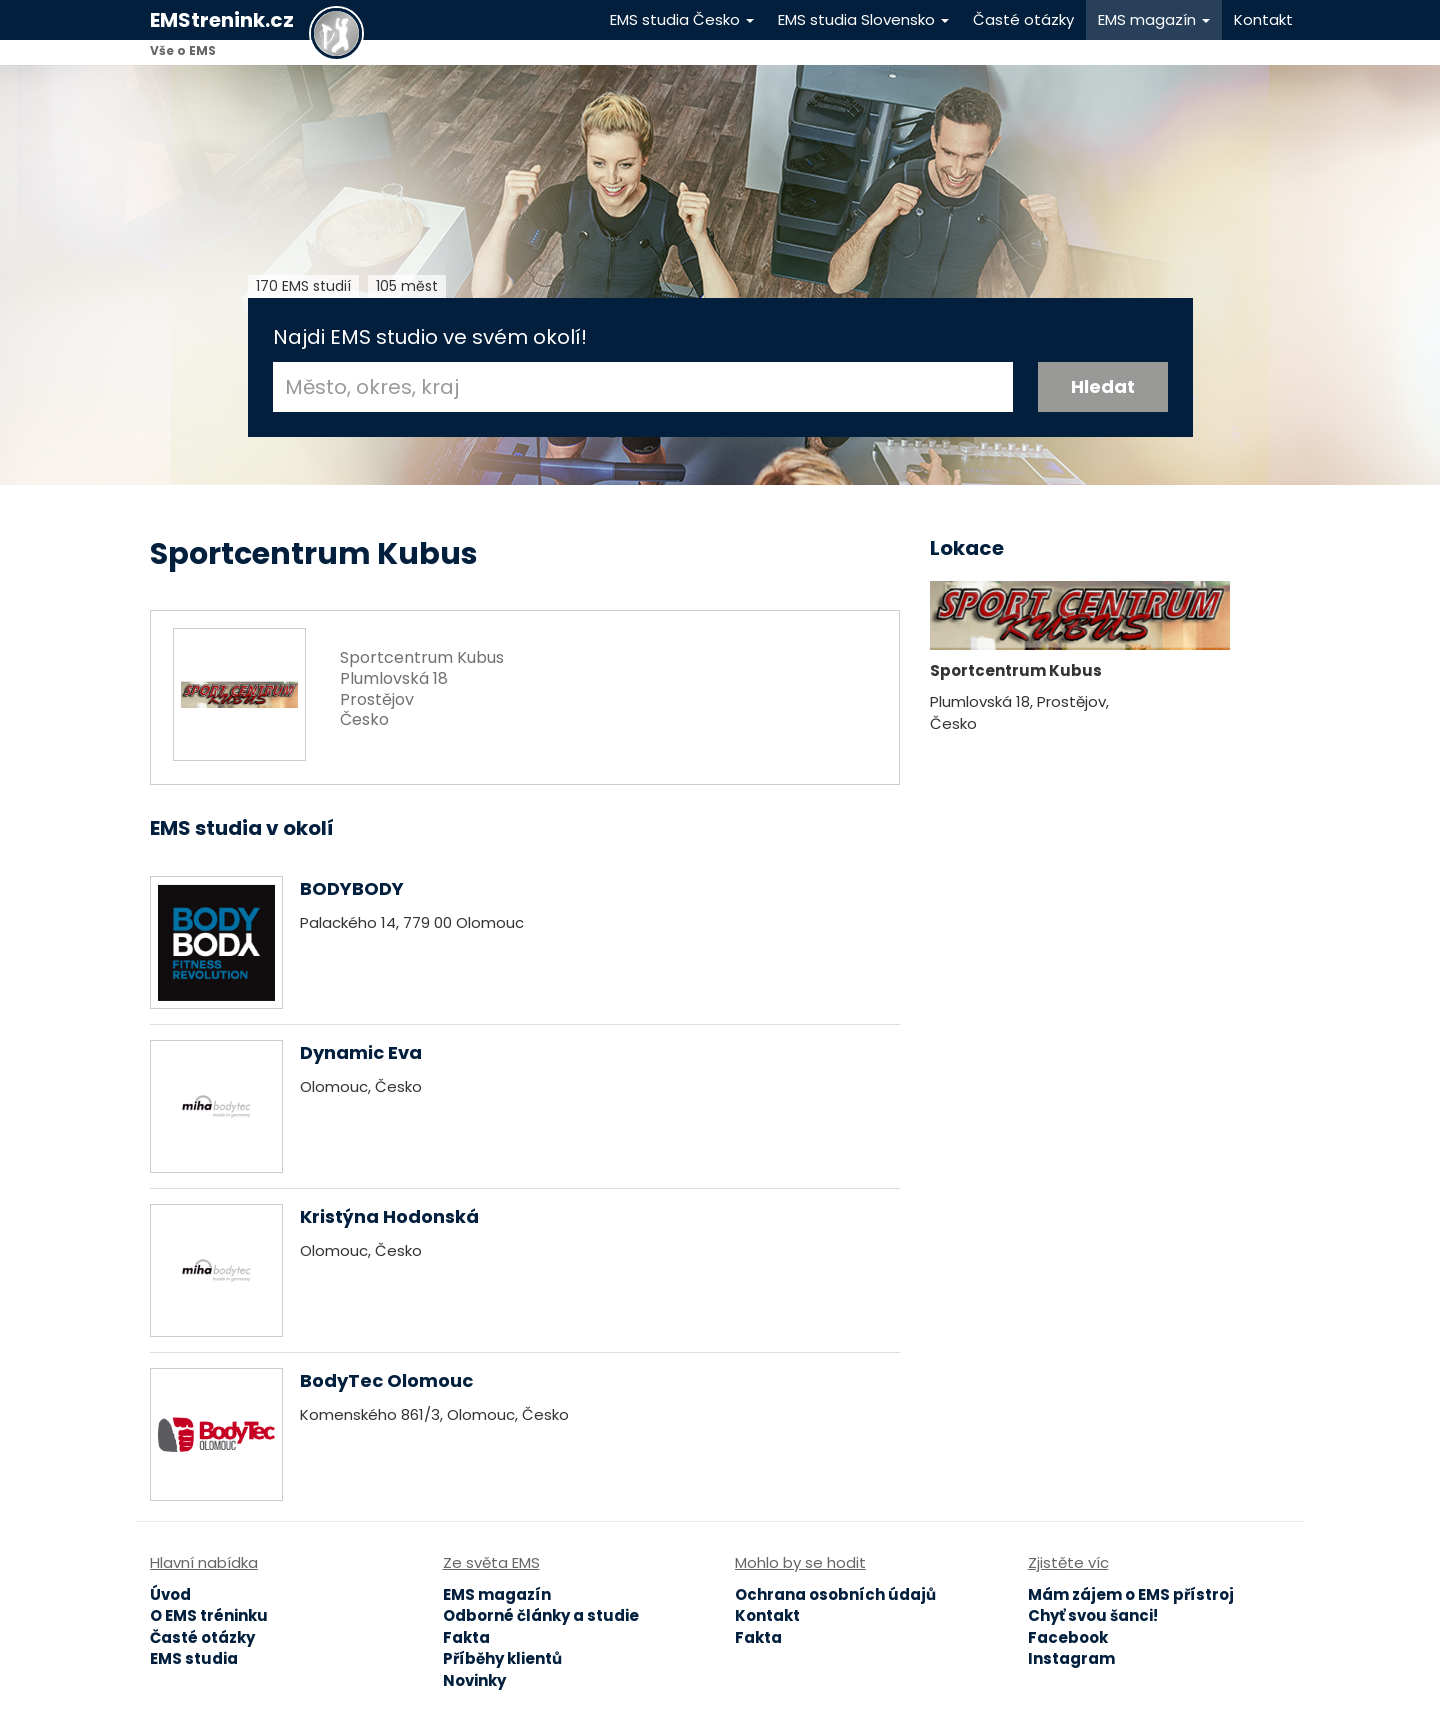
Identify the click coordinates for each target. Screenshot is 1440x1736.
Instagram (1071, 1658)
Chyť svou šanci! (1093, 1615)
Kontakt (1263, 19)
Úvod (170, 1594)
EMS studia (194, 1658)
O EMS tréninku (209, 1615)
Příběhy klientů (502, 1658)
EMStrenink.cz (222, 20)
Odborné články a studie (541, 1615)
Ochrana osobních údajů (835, 1594)
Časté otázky (1023, 19)
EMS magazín (1154, 19)
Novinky (474, 1680)
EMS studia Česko (682, 19)
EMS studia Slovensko (863, 19)
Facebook (1068, 1637)
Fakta (466, 1637)
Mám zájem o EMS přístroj (1131, 1594)
